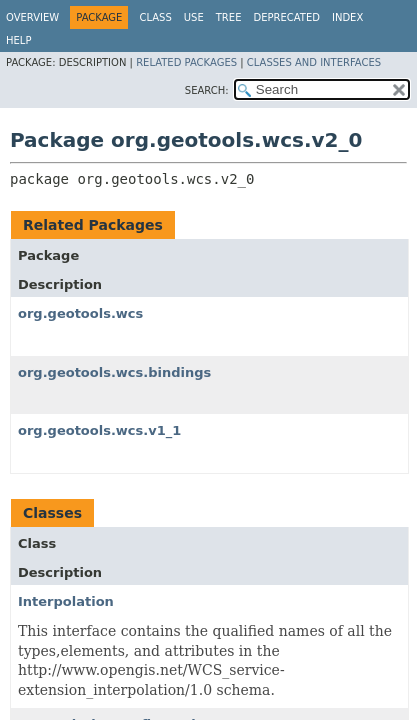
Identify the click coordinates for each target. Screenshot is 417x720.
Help (18, 40)
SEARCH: (207, 90)
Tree (229, 17)
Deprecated (286, 17)
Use (194, 17)
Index (347, 17)
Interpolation (66, 601)
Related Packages (186, 62)
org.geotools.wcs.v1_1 (99, 430)
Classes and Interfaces (314, 62)
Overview (32, 17)
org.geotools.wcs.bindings (114, 372)
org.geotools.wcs (80, 313)
